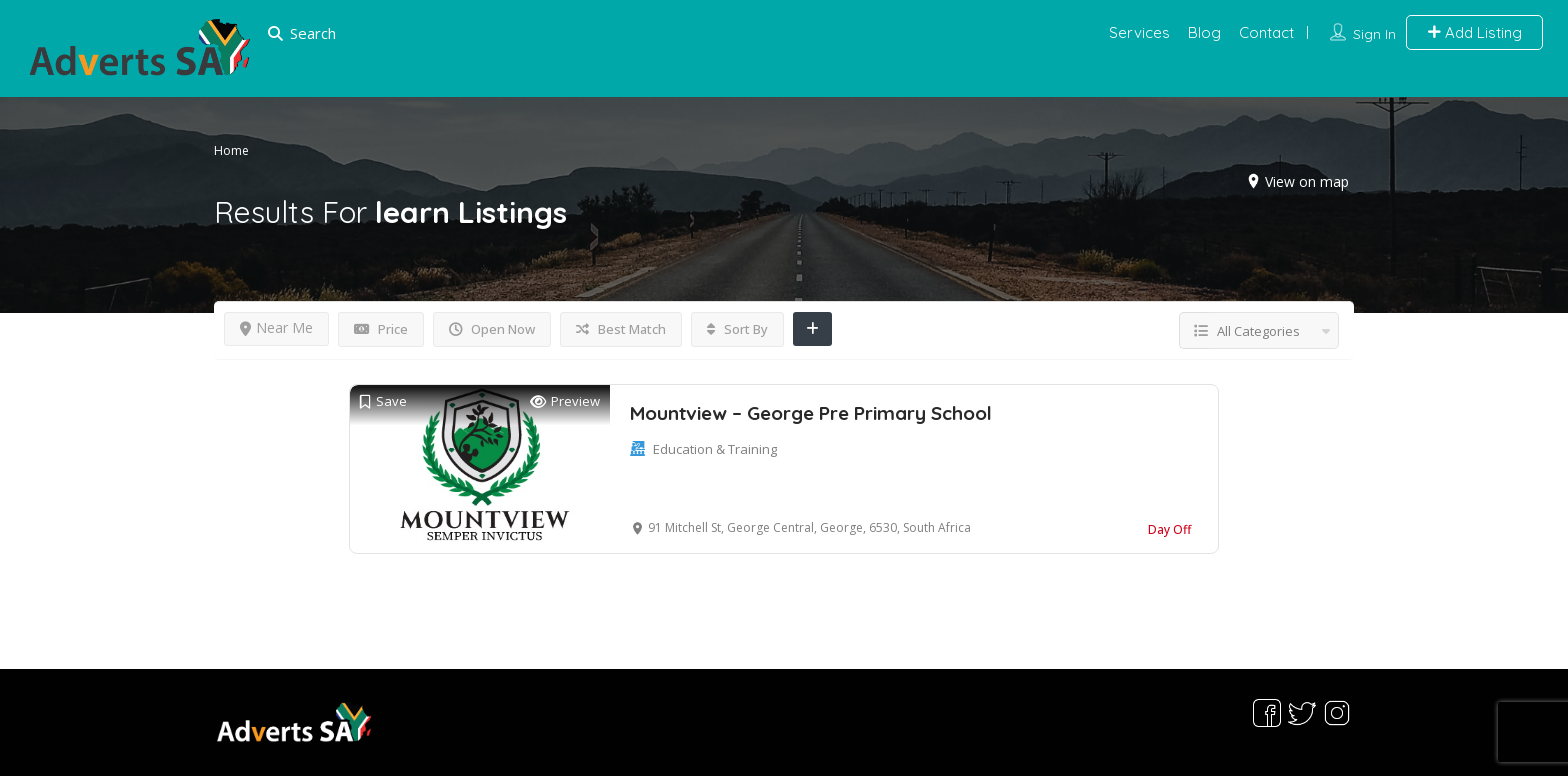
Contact (1266, 32)
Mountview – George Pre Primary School (811, 413)
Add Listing (1474, 32)
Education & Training (715, 449)
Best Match (621, 329)
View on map (1307, 180)
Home (231, 149)
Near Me (276, 327)
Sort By (737, 329)
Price (381, 329)
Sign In (1374, 34)
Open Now (492, 329)
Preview (565, 401)
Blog (1204, 32)
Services (1139, 32)
